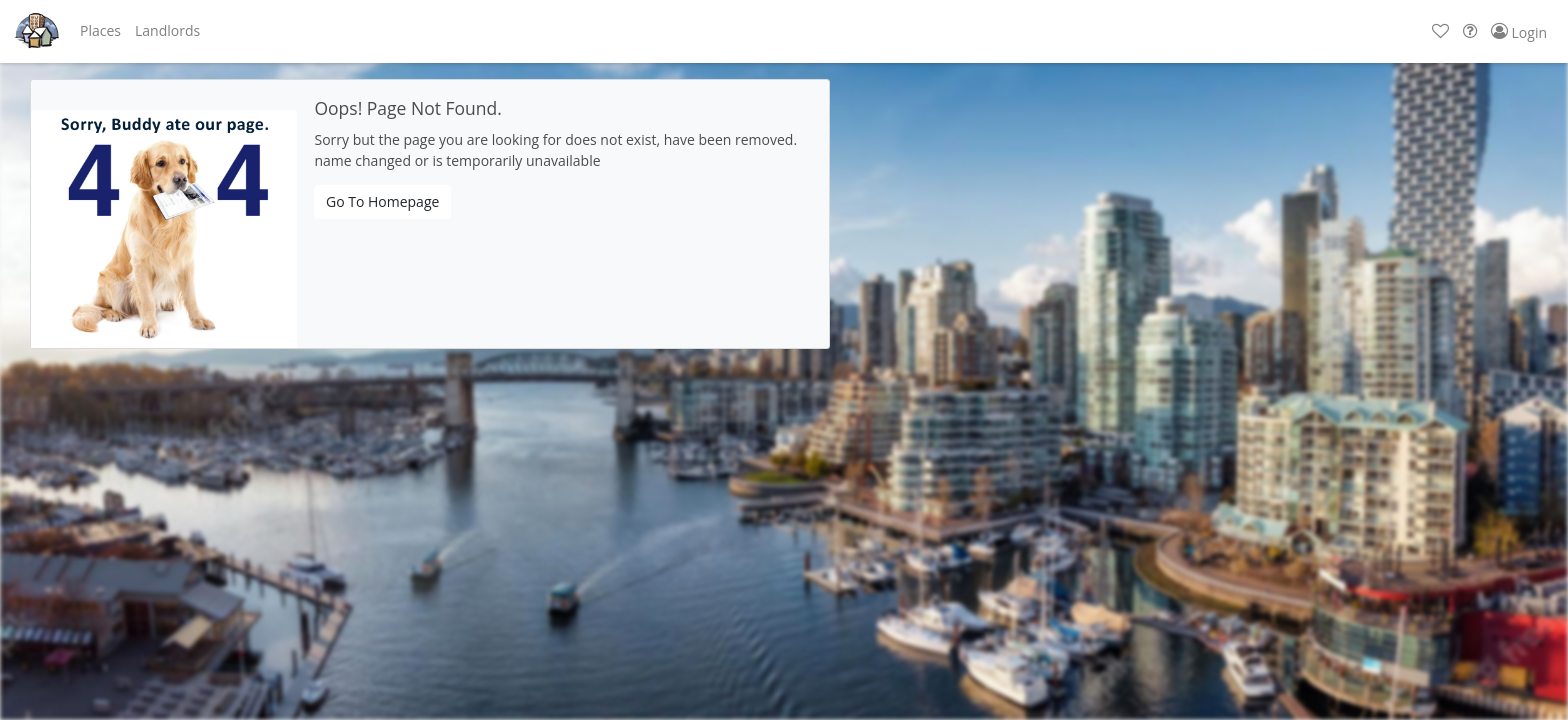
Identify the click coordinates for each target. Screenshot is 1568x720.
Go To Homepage (382, 201)
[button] (100, 31)
